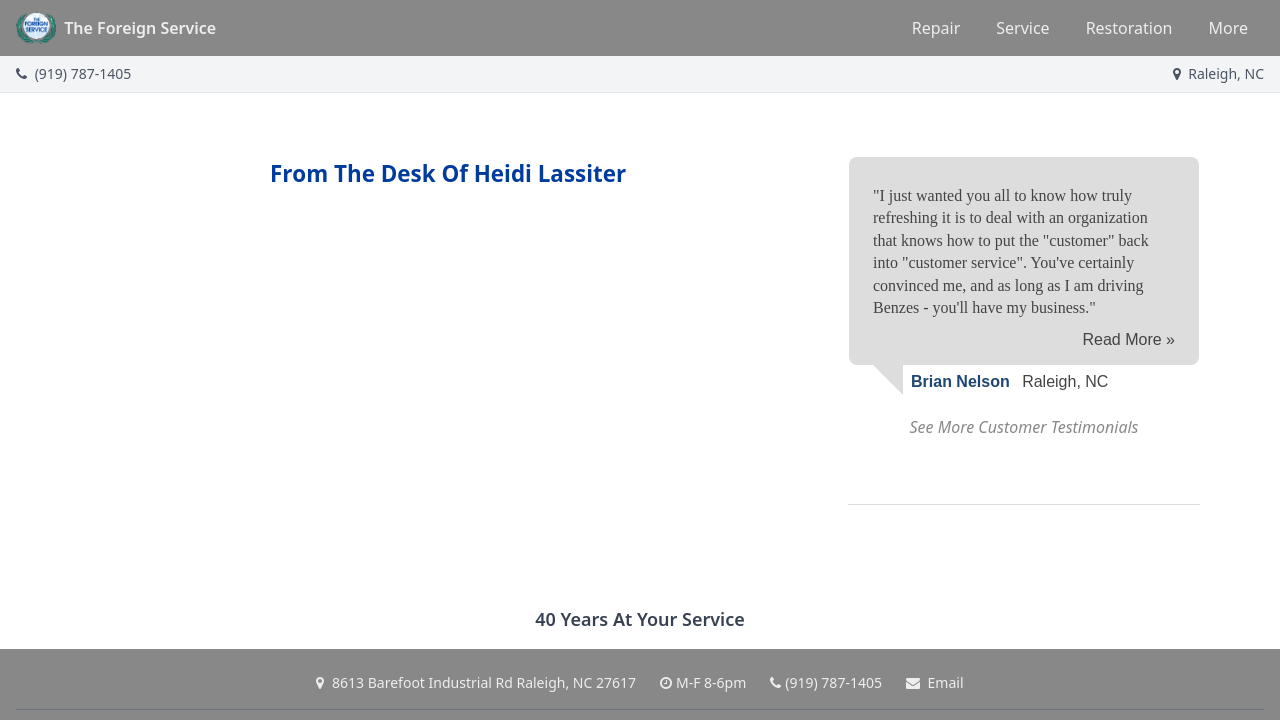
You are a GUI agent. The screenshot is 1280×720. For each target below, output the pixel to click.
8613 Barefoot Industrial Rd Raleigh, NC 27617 (476, 682)
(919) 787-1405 (73, 73)
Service (1022, 28)
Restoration (1129, 28)
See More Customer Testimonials (1023, 427)
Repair (936, 28)
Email (935, 682)
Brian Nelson (960, 381)
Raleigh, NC (1218, 73)
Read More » (1129, 339)
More (1228, 28)
